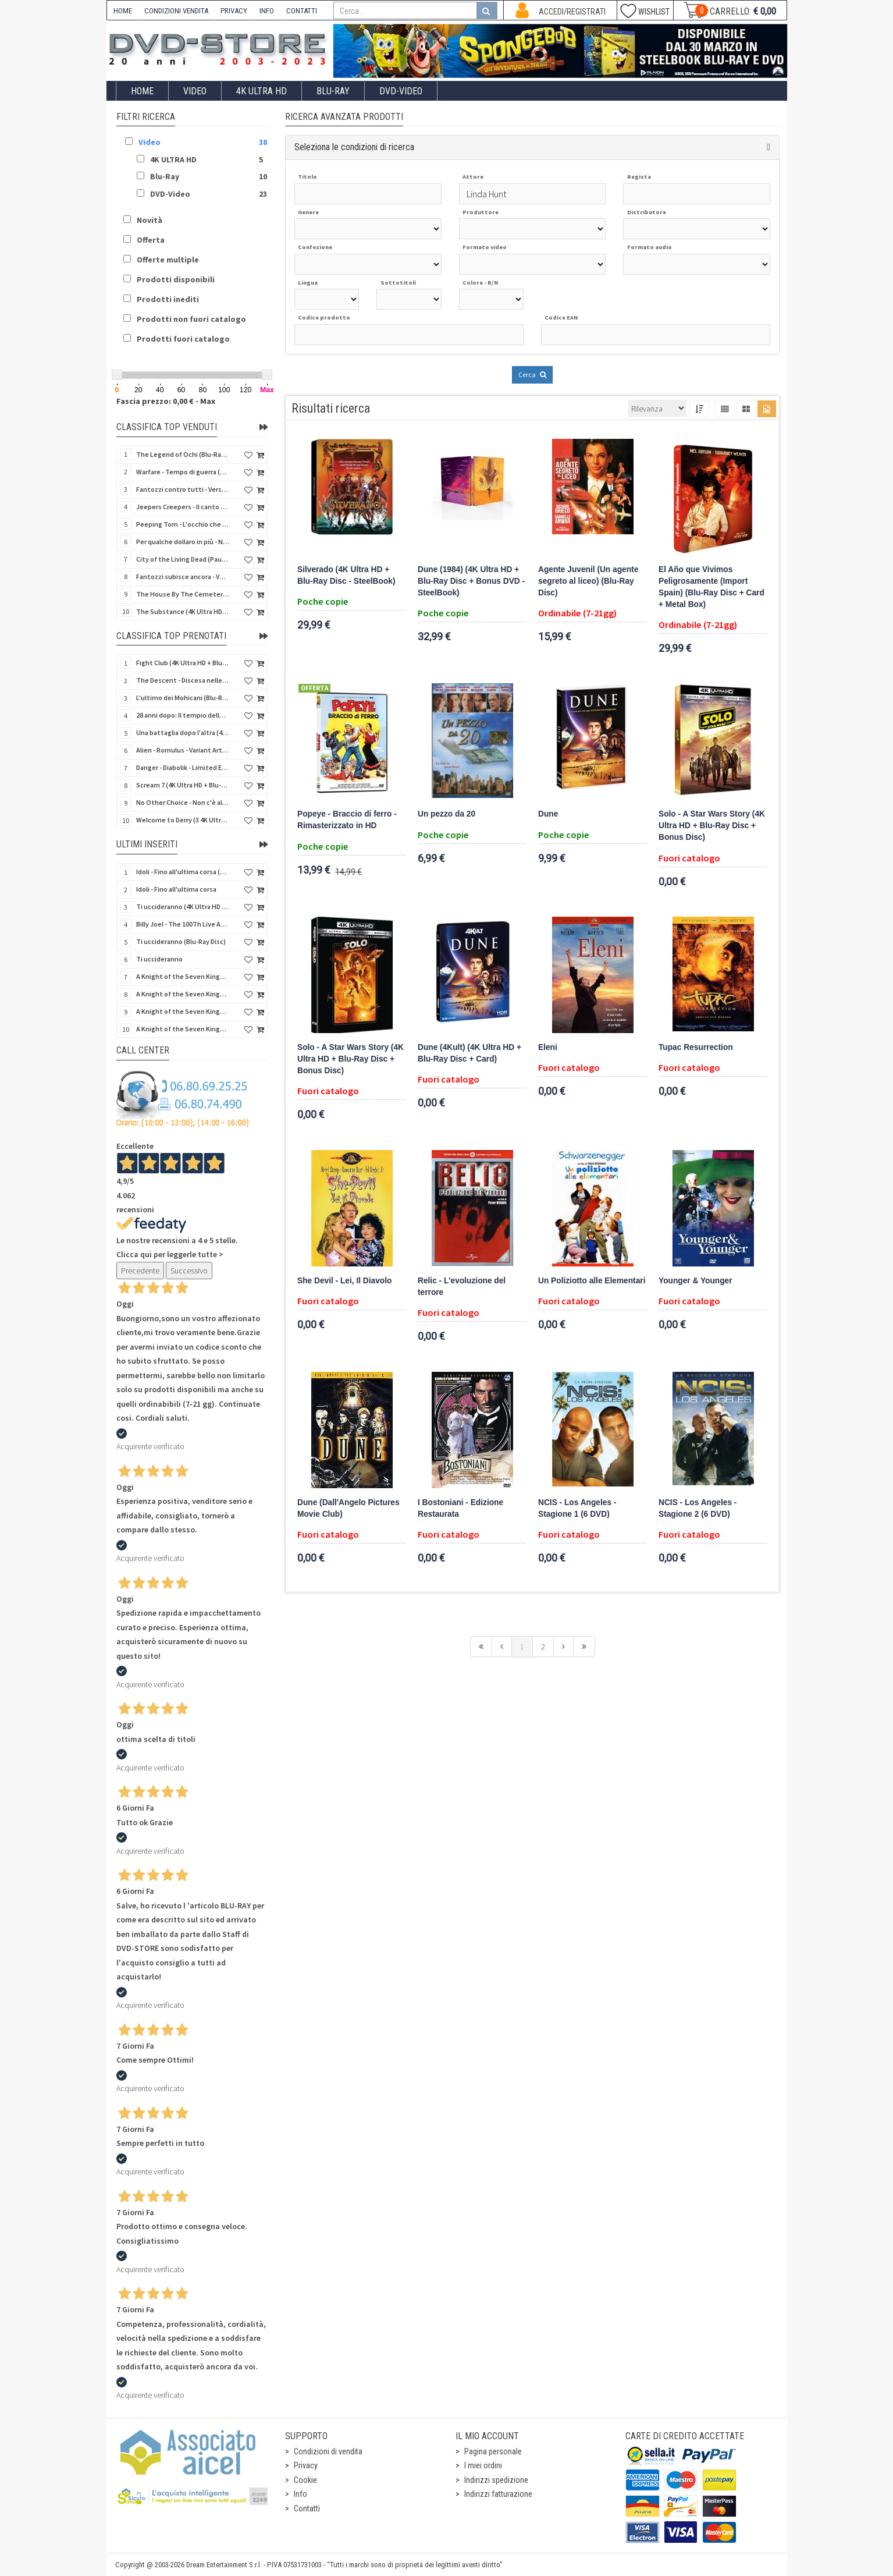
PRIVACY (233, 10)
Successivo (189, 1270)
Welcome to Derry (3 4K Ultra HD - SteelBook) (182, 819)
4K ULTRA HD (261, 91)
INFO (266, 10)
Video (195, 91)
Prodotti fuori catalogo (183, 338)
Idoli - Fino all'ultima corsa (176, 889)
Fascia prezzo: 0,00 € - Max (165, 401)
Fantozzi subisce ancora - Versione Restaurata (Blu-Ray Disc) (182, 576)
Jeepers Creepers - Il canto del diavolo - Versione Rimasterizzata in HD (182, 506)
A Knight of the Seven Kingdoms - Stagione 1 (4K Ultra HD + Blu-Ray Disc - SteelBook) (182, 1028)
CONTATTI (301, 10)
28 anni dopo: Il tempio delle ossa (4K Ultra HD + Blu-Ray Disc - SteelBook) (182, 715)
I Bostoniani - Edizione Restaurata (460, 1508)
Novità (149, 220)
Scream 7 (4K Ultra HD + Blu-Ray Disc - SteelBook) (182, 784)
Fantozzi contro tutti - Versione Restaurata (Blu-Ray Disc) (182, 489)
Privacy (306, 2465)
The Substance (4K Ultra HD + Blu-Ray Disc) (182, 611)
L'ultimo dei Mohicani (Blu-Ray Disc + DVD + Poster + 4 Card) (182, 697)
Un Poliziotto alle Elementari (591, 1280)
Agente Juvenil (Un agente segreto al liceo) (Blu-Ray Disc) (588, 581)
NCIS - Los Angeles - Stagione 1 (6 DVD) (577, 1508)
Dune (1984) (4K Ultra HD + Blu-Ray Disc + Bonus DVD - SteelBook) (471, 581)
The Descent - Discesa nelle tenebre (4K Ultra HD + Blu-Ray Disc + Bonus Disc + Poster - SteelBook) (182, 680)
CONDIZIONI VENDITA (176, 10)
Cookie (305, 2480)
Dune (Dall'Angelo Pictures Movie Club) (348, 1508)
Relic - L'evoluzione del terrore (462, 1286)
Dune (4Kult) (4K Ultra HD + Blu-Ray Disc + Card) (469, 1053)
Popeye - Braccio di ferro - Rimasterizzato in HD (347, 820)
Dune (548, 814)
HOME (122, 10)
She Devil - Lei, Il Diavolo (344, 1280)
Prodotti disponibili (176, 279)
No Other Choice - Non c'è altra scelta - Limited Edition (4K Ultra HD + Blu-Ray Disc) (182, 802)
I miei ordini (483, 2465)
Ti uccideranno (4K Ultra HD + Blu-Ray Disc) (182, 906)
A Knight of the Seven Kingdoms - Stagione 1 (182, 976)
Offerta (151, 240)
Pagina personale (493, 2451)
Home (142, 91)
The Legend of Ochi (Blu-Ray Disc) (182, 454)
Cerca (532, 374)
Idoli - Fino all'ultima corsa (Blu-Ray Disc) (182, 871)
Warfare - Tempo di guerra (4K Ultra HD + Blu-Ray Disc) (182, 471)
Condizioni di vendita (328, 2451)
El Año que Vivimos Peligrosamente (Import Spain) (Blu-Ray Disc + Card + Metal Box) (711, 587)
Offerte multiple (168, 259)
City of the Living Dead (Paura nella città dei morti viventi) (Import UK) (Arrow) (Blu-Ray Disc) (182, 559)
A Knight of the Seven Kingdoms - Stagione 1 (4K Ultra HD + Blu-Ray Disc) (182, 1011)
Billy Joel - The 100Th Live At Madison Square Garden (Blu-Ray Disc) (182, 924)
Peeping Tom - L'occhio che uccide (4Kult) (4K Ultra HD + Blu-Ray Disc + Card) (182, 524)
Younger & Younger (695, 1280)
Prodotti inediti (168, 299)
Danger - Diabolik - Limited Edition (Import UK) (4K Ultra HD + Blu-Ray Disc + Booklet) (182, 767)
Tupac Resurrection (696, 1047)
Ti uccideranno (159, 959)
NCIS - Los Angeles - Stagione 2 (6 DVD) (698, 1508)
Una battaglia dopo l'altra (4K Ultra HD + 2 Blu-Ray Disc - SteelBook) (182, 732)
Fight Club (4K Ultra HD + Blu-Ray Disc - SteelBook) (182, 662)
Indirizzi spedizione (496, 2480)
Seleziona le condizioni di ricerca (354, 146)
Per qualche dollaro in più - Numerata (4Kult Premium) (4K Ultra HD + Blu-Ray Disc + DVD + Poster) (182, 541)
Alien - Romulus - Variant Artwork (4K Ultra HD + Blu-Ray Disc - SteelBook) (182, 750)
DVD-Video (400, 91)
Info (300, 2494)
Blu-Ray (333, 91)
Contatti (307, 2508)
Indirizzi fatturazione (498, 2494)
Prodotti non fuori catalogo (191, 319)
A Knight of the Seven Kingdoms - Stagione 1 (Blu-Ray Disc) (182, 993)
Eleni (547, 1047)
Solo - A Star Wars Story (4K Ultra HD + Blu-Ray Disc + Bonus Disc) (712, 826)
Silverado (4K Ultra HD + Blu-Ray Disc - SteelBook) (346, 575)
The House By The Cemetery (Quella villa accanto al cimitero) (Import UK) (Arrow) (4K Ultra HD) (182, 594)
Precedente (140, 1270)
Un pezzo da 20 (446, 814)
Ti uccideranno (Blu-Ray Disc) (181, 941)
